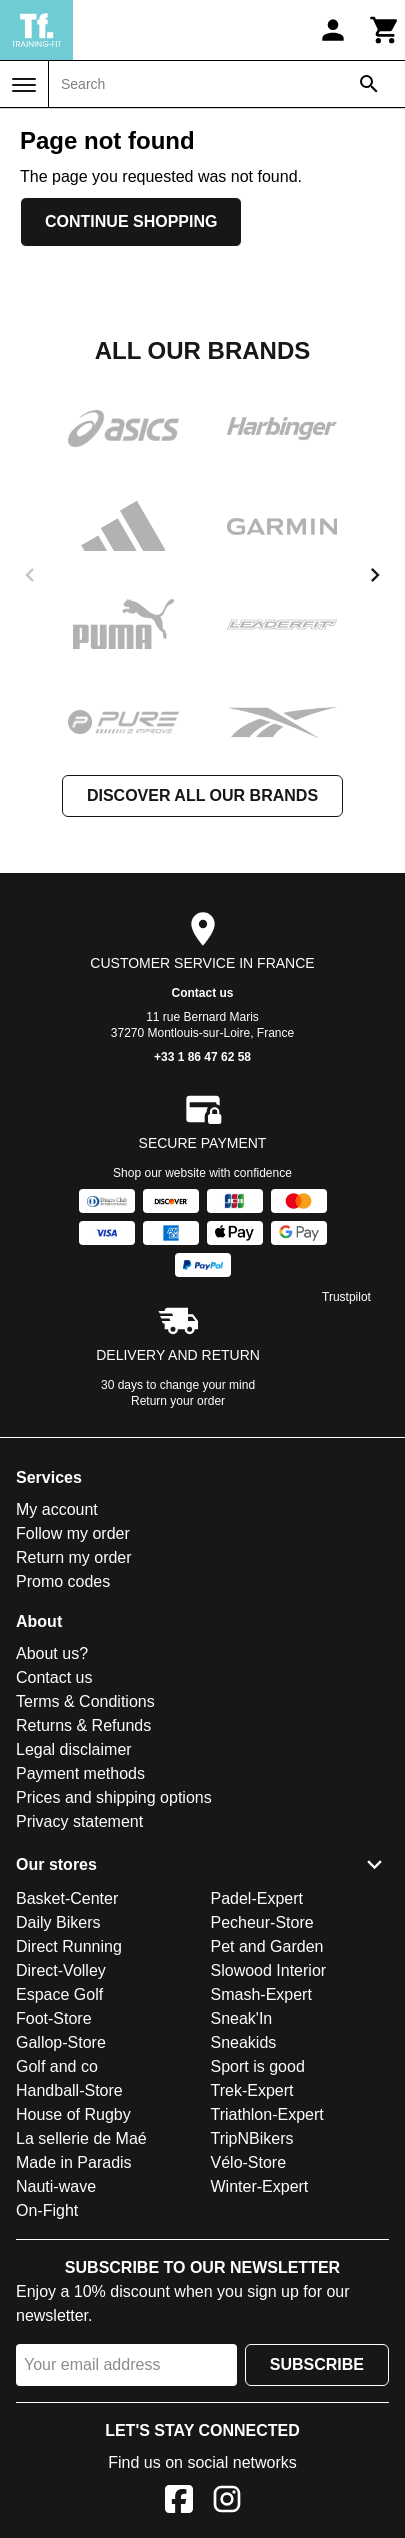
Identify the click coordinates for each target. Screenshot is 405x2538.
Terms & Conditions (85, 1701)
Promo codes (63, 1581)
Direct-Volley (61, 1970)
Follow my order (73, 1533)
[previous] (30, 575)
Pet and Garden (267, 1946)
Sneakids (244, 2042)
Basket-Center (67, 1898)
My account (57, 1509)
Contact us (202, 993)
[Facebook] (179, 2502)
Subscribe (317, 2364)
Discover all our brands (202, 795)
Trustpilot (346, 1297)
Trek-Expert (252, 2090)
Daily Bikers (58, 1922)
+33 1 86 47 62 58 (202, 1057)
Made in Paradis (74, 2162)
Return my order (74, 1557)
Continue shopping (131, 221)
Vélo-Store (249, 2162)
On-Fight (47, 2210)
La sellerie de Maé (81, 2138)
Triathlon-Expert (267, 2114)
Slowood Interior (269, 1970)
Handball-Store (69, 2090)
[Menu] (24, 85)
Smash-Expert (261, 1994)
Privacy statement (79, 1821)
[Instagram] (227, 2502)
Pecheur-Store (262, 1922)
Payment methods (80, 1773)
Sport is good (258, 2066)
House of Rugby (73, 2114)
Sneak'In (242, 2018)
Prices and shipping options (114, 1797)
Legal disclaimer (74, 1749)
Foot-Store (54, 2018)
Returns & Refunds (83, 1725)
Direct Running (69, 1946)
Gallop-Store (61, 2042)
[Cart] (385, 30)
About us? (52, 1653)
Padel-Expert (257, 1898)
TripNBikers (252, 2138)
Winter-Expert (260, 2186)
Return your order (178, 1401)
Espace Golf (59, 1994)
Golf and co (57, 2066)
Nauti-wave (56, 2186)
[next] (375, 575)
